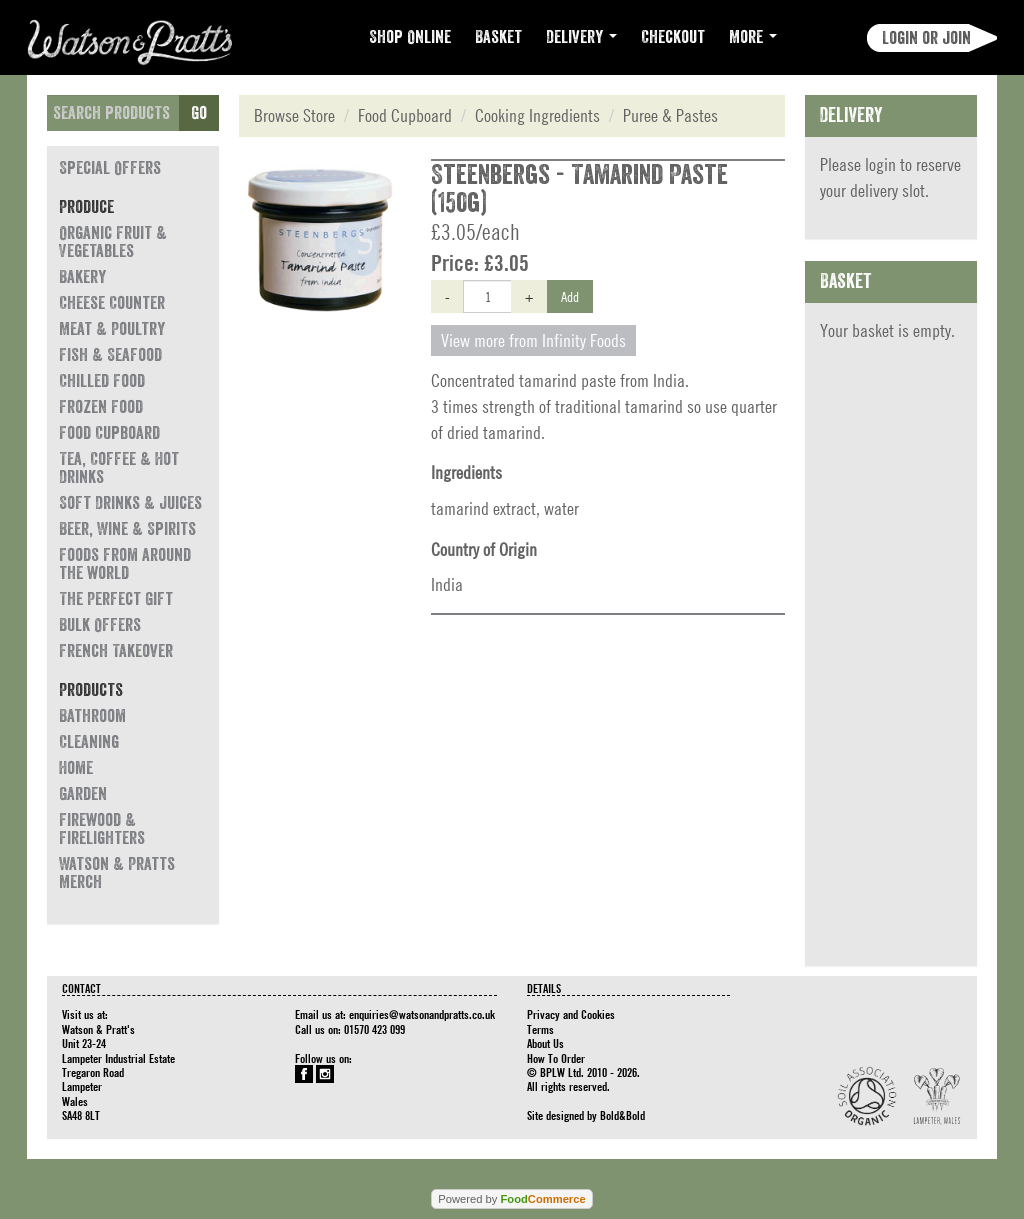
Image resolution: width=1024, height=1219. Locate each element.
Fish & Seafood (110, 355)
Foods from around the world (125, 564)
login (880, 164)
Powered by (511, 1199)
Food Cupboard (109, 433)
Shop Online (410, 37)
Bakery (82, 277)
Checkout (673, 37)
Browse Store (294, 115)
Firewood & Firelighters (102, 829)
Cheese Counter (112, 303)
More (753, 37)
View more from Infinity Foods (533, 340)
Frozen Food (101, 407)
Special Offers (110, 168)
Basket (498, 37)
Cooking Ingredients (537, 115)
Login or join (926, 38)
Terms (540, 1029)
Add (570, 296)
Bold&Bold (622, 1115)
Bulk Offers (100, 625)
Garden (83, 794)
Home (76, 768)
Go (199, 113)
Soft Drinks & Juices (130, 503)
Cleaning (89, 742)
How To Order (556, 1058)
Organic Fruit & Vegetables (113, 242)
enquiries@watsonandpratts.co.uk (422, 1014)
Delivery (581, 37)
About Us (545, 1043)
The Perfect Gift (116, 599)
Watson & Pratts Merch (117, 873)
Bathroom (92, 716)
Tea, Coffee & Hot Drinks (119, 468)
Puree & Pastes (670, 115)
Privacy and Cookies (571, 1014)
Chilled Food (102, 381)
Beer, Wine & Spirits (127, 529)
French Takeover (116, 651)
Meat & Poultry (112, 329)
